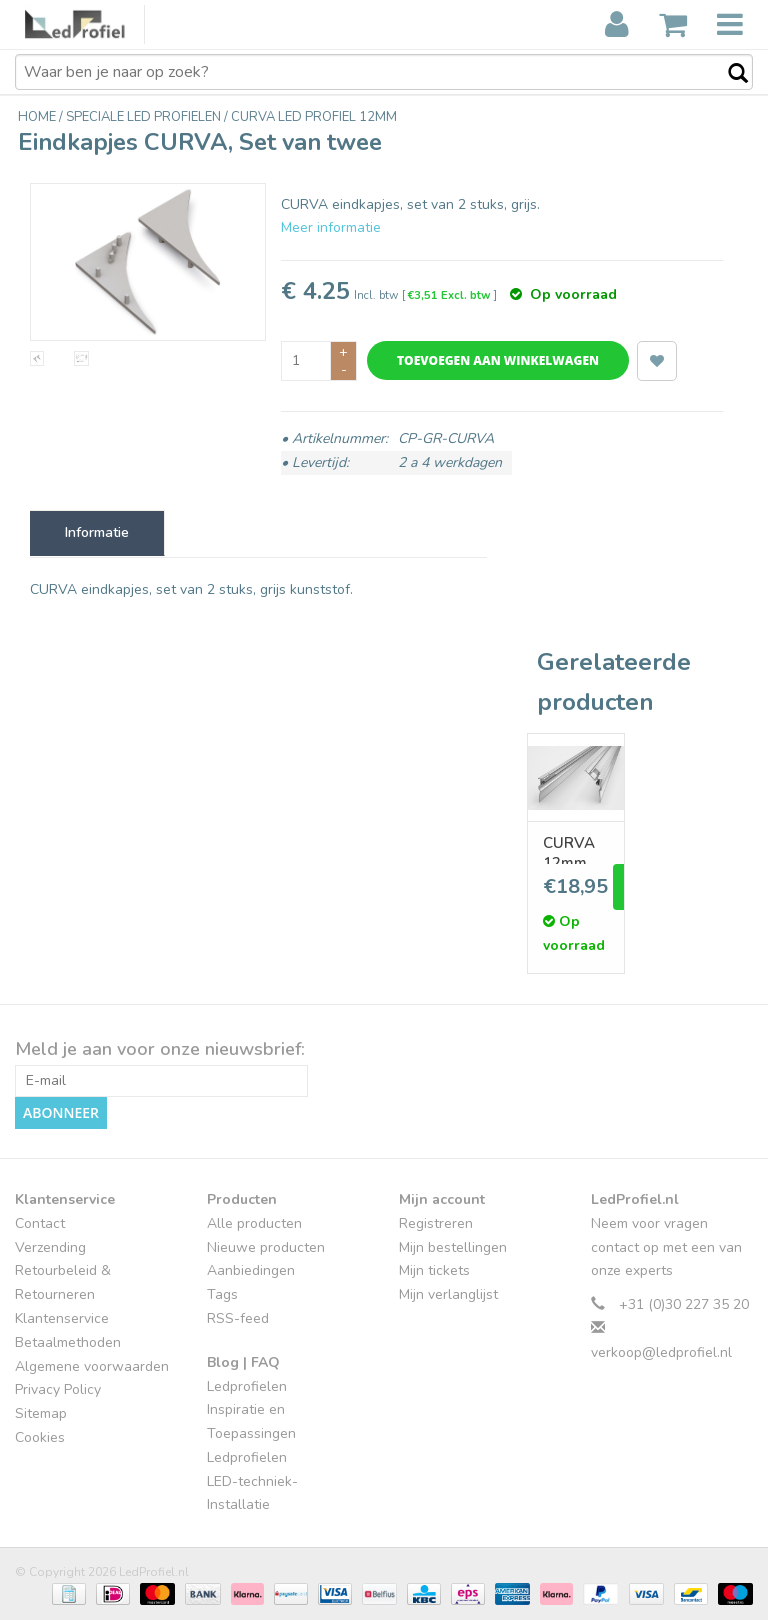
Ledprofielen (247, 1386)
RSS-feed (238, 1318)
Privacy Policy (58, 1389)
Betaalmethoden (68, 1342)
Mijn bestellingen (453, 1247)
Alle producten (254, 1223)
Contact (40, 1223)
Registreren (436, 1223)
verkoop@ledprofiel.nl (661, 1352)
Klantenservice (62, 1318)
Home (38, 117)
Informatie (97, 532)
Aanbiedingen (251, 1270)
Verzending (50, 1247)
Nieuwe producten (266, 1247)
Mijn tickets (434, 1270)
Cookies (40, 1437)
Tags (222, 1294)
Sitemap (41, 1413)
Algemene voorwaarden (92, 1366)
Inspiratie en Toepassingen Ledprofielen (251, 1433)
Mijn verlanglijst (448, 1294)
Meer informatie (331, 227)
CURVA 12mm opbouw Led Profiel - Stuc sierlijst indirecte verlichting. (576, 848)
